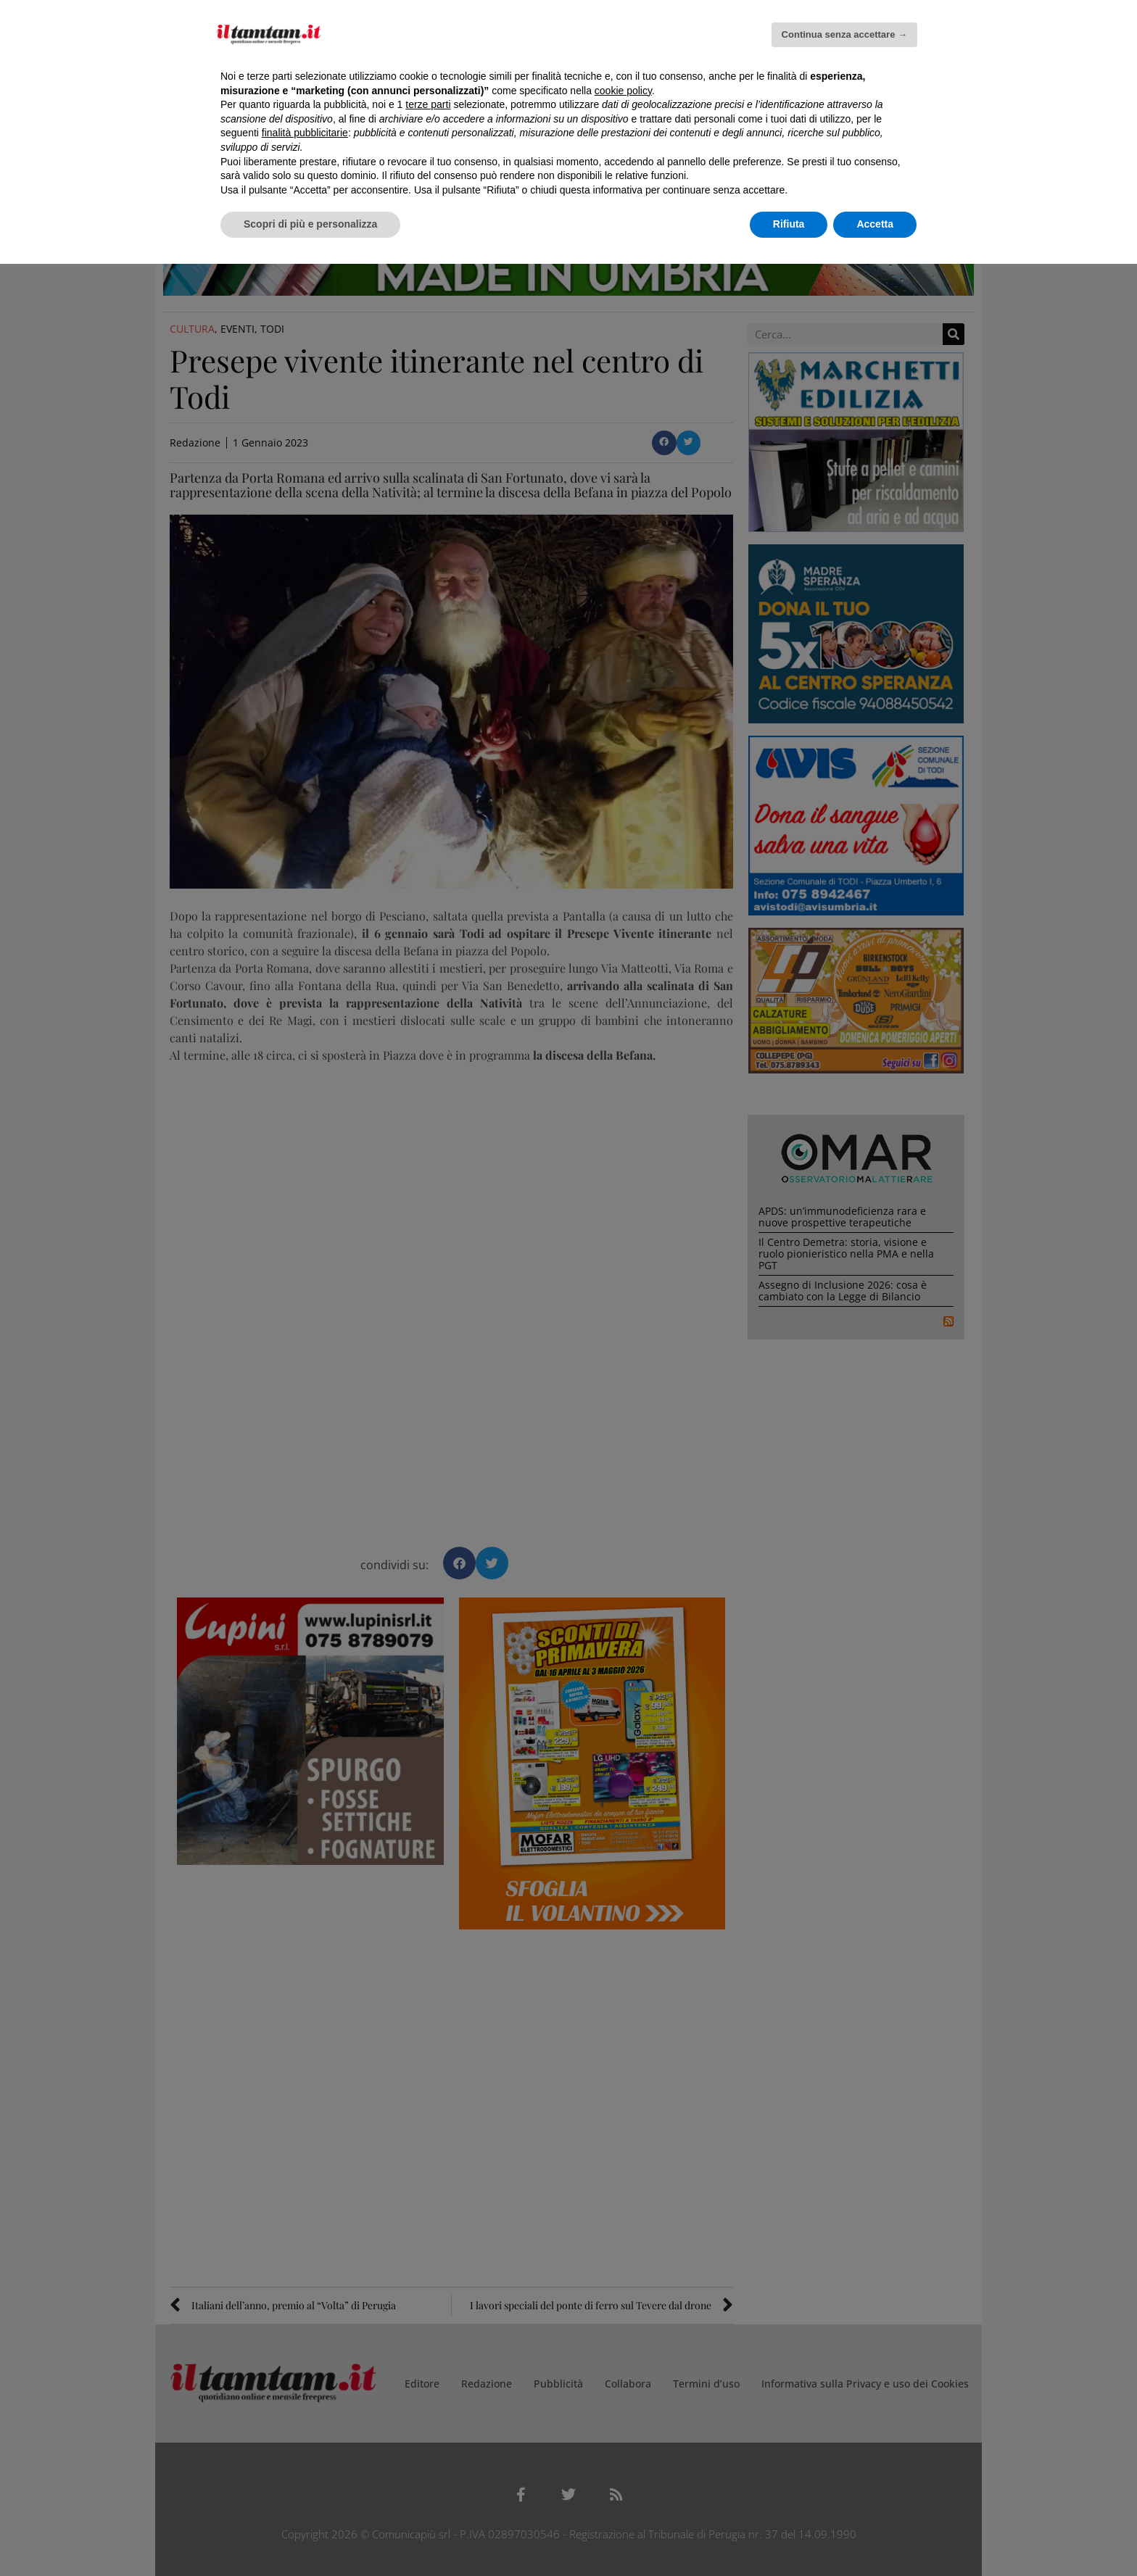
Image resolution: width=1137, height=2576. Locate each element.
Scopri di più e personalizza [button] (310, 224)
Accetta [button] (874, 224)
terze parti (427, 104)
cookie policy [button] (623, 90)
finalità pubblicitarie (305, 132)
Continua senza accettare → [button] (844, 34)
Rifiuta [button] (789, 224)
